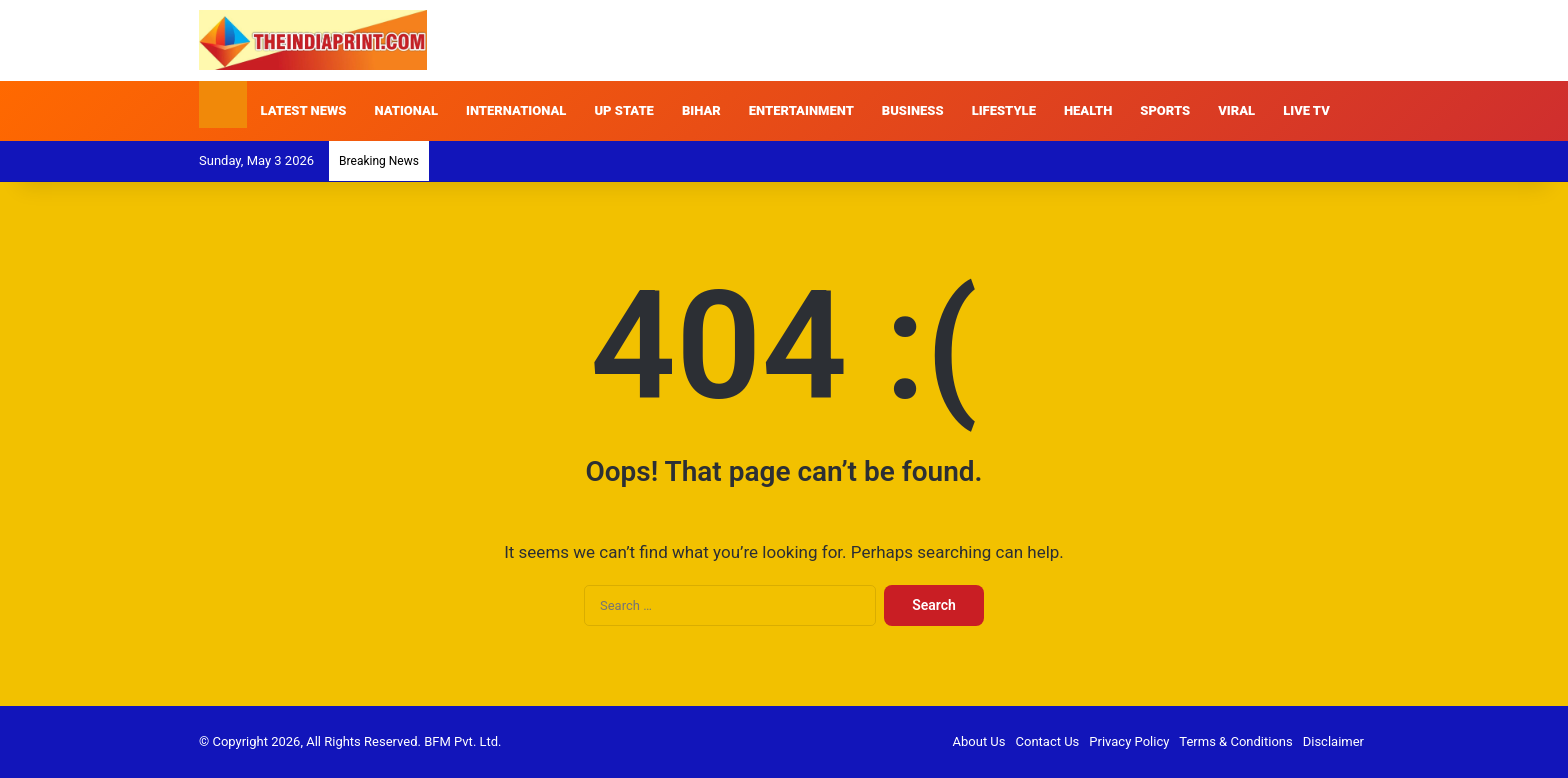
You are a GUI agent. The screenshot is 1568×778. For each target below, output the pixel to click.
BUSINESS (913, 110)
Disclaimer (1333, 741)
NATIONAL (406, 110)
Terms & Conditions (1235, 741)
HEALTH (1088, 110)
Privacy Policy (1129, 741)
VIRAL (1236, 110)
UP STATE (624, 110)
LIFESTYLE (1004, 110)
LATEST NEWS (304, 110)
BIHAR (701, 110)
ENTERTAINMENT (801, 110)
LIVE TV (1306, 110)
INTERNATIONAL (516, 110)
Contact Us (1048, 741)
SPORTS (1165, 110)
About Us (979, 741)
